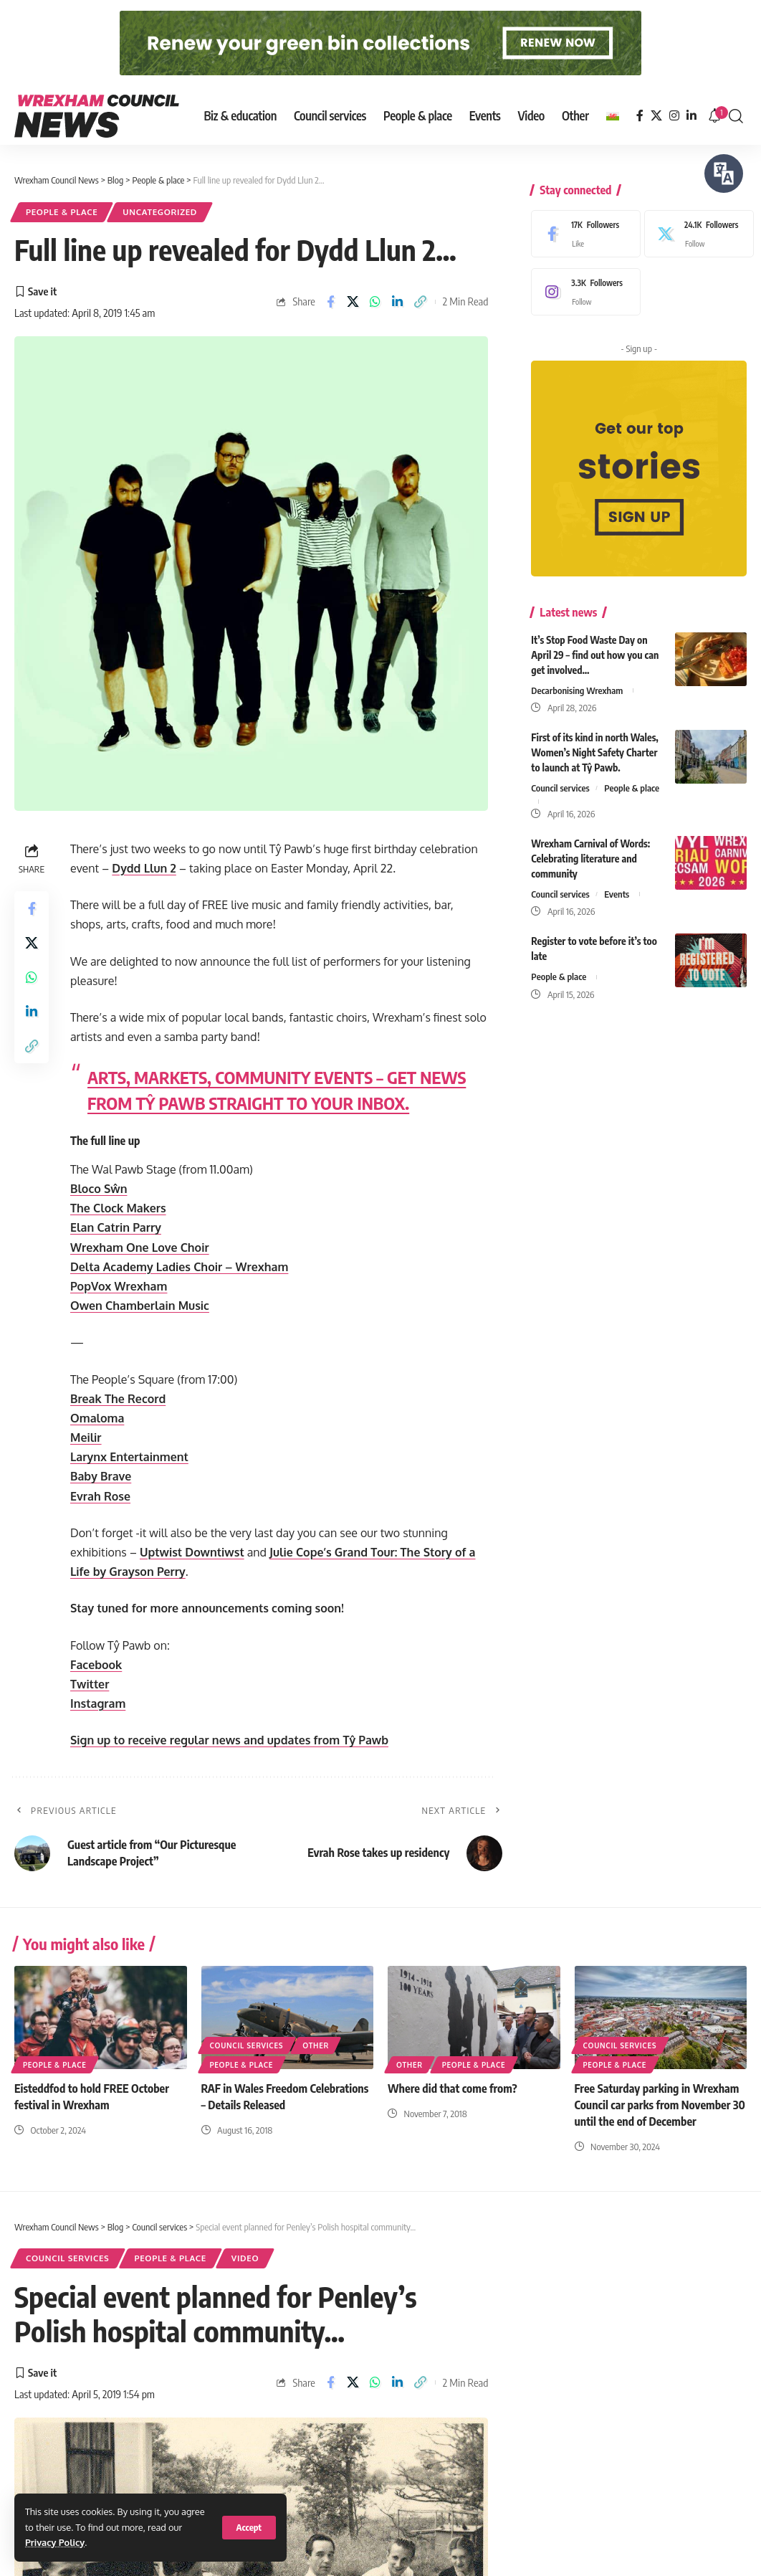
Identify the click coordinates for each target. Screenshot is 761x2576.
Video (245, 2258)
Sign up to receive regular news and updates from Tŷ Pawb (229, 1740)
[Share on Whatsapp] (375, 301)
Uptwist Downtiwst (192, 1552)
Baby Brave (100, 1476)
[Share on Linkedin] (398, 301)
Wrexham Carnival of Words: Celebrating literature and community (590, 848)
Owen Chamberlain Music (139, 1305)
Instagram (97, 1703)
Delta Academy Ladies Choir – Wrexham (179, 1267)
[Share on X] (353, 301)
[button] (249, 2527)
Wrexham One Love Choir (139, 1247)
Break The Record (118, 1399)
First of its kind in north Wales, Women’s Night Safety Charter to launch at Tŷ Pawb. (594, 742)
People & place (61, 211)
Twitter (89, 1684)
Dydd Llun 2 (144, 868)
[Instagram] (674, 115)
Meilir (86, 1437)
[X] (656, 115)
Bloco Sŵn (98, 1189)
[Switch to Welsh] (613, 116)
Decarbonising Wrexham (577, 679)
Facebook (96, 1665)
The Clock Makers (118, 1208)
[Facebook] (640, 115)
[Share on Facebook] (330, 301)
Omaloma (97, 1418)
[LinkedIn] (691, 115)
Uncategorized (160, 211)
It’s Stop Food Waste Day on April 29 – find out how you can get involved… (595, 644)
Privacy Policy (55, 2542)
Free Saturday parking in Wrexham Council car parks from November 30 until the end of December (660, 2105)
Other (315, 2045)
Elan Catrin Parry (115, 1227)
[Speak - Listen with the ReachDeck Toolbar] (723, 173)
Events (616, 883)
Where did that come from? (452, 2088)
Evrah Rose (100, 1496)
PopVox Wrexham (118, 1286)
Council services (560, 777)
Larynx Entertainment (129, 1457)
